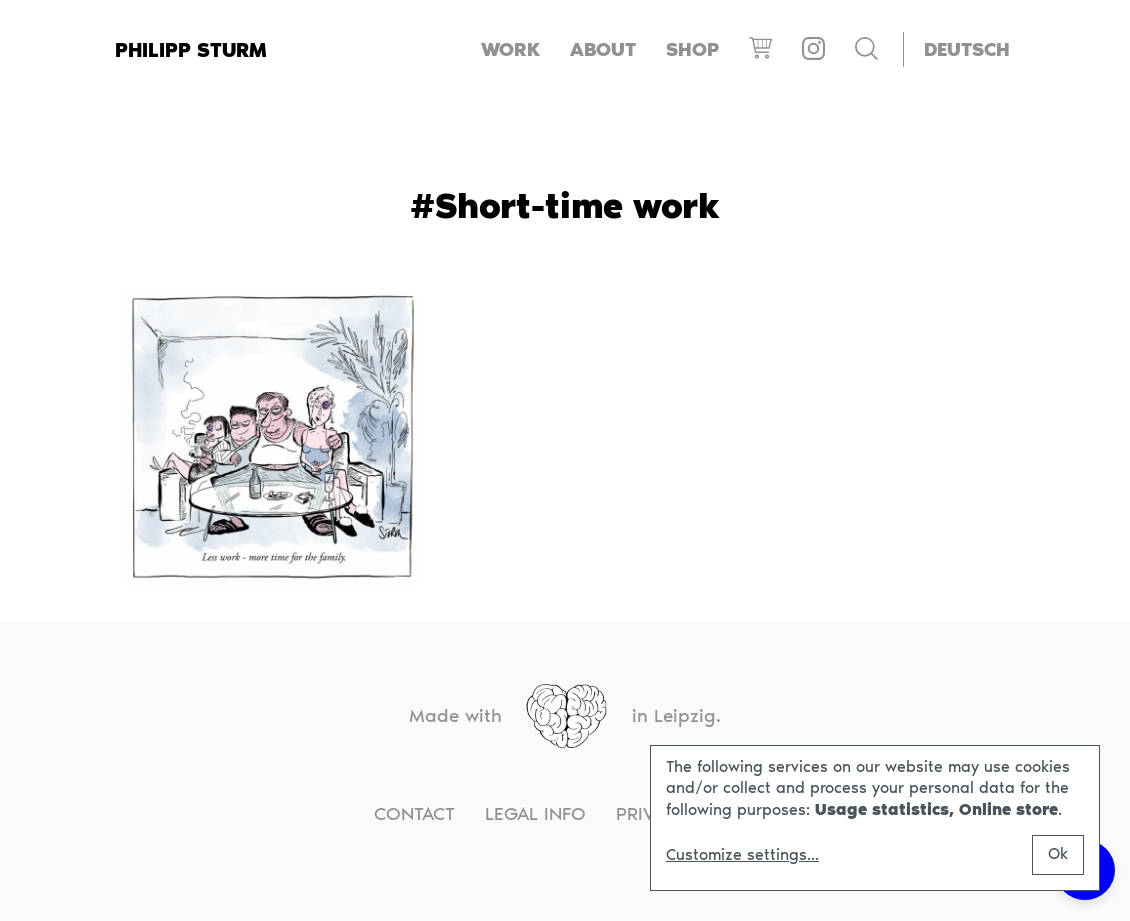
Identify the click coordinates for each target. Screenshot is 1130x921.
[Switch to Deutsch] (967, 49)
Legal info (535, 813)
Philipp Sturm (191, 50)
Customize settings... (742, 855)
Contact (414, 813)
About (603, 49)
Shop (692, 49)
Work (510, 49)
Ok (1058, 853)
